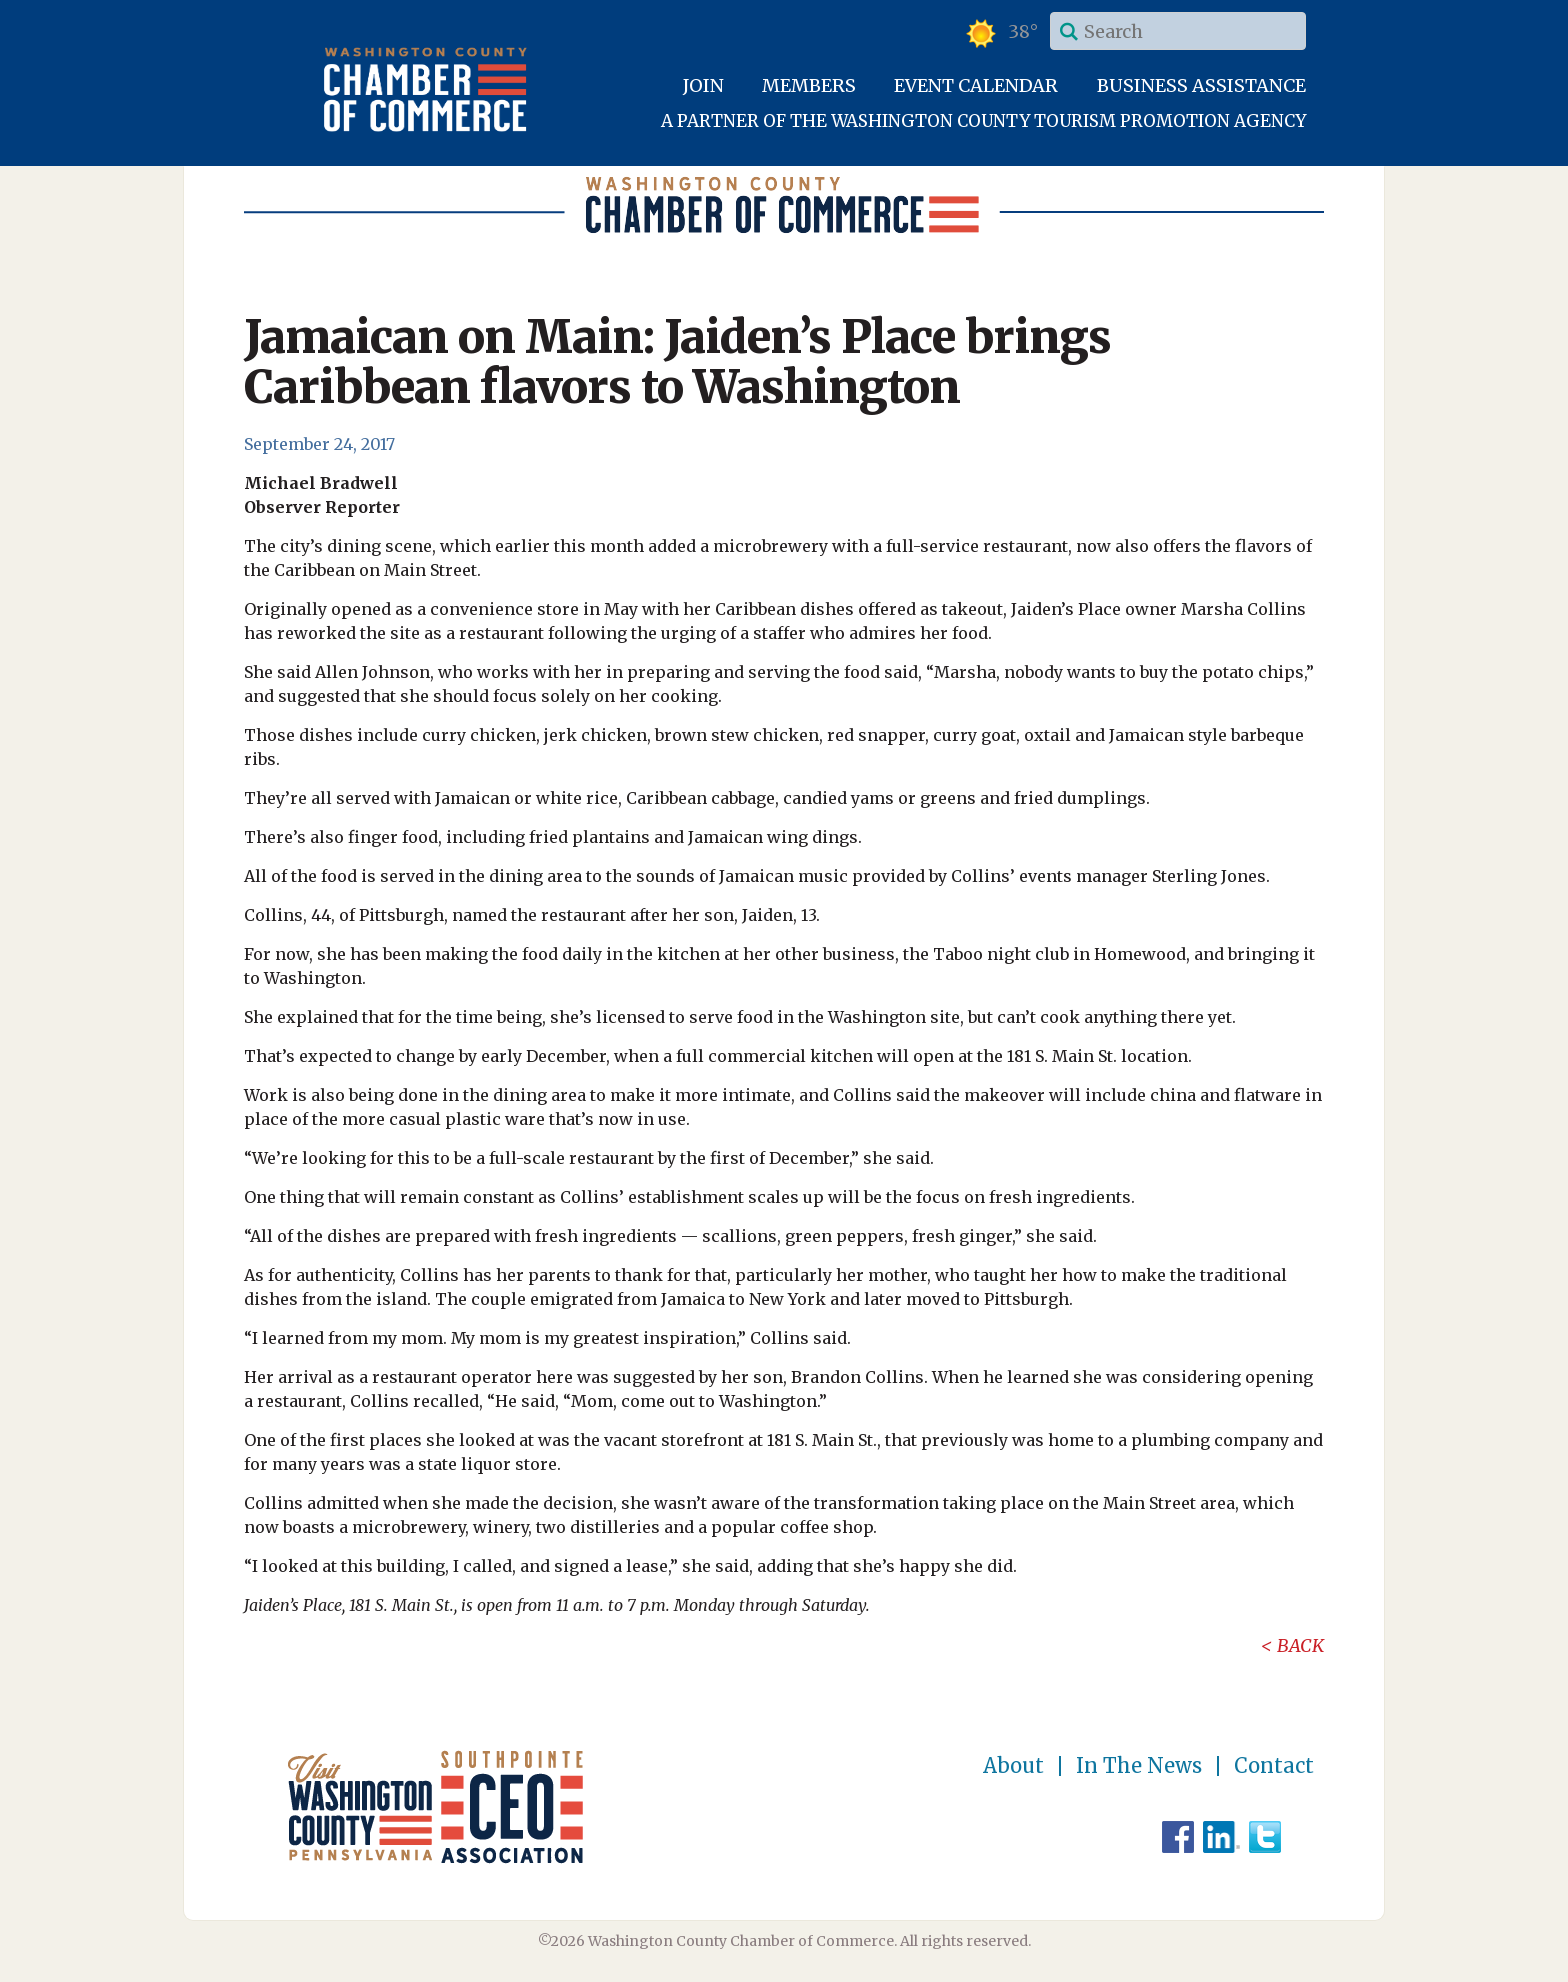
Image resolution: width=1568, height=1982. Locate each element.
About (1013, 1766)
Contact (1274, 1766)
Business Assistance (1201, 85)
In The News (1139, 1766)
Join (703, 85)
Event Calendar (976, 85)
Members (809, 85)
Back (1300, 1645)
